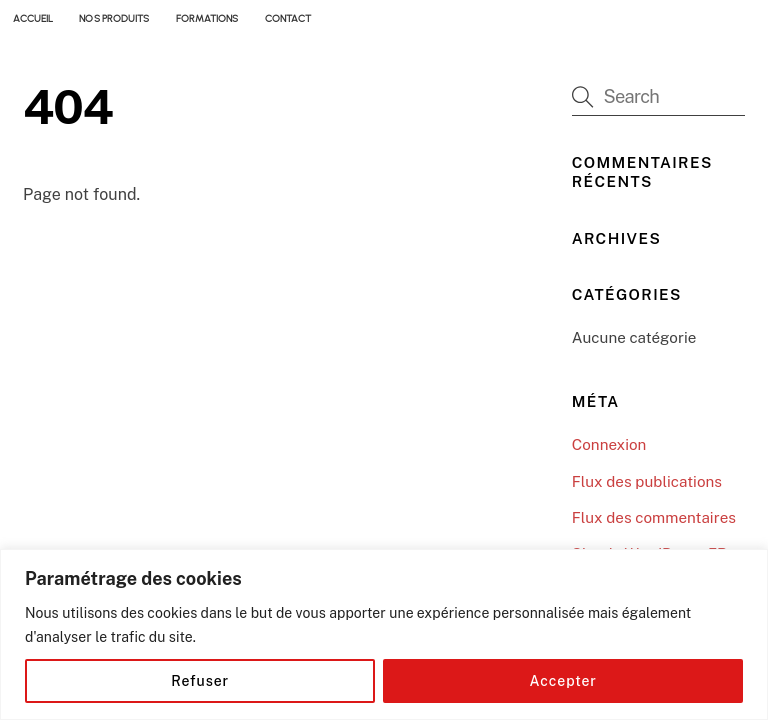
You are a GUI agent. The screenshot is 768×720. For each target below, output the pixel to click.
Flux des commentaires (654, 517)
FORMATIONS (207, 18)
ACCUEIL (33, 18)
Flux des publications (647, 481)
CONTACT (288, 18)
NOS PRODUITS (114, 18)
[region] (384, 634)
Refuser (200, 681)
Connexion (609, 444)
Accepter (563, 681)
